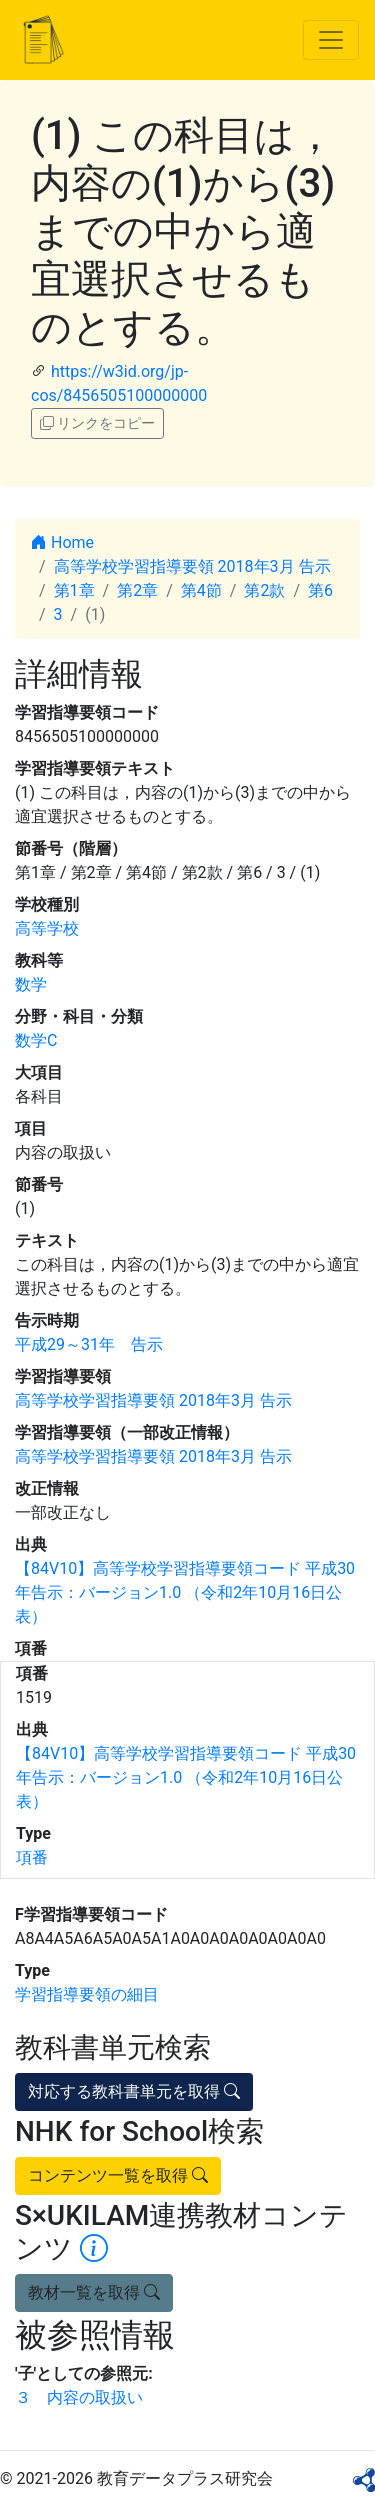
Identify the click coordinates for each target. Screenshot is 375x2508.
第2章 (137, 590)
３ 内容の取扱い (79, 2397)
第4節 (201, 590)
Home (62, 542)
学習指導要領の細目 (87, 1994)
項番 (32, 1857)
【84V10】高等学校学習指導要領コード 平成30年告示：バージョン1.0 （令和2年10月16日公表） (185, 1592)
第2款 (264, 590)
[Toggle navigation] (331, 40)
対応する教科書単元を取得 (134, 2091)
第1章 (74, 590)
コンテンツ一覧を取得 (118, 2175)
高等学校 (47, 928)
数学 (31, 984)
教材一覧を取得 (94, 2292)
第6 (320, 590)
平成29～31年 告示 (89, 1344)
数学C (36, 1040)
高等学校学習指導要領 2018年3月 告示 (192, 566)
